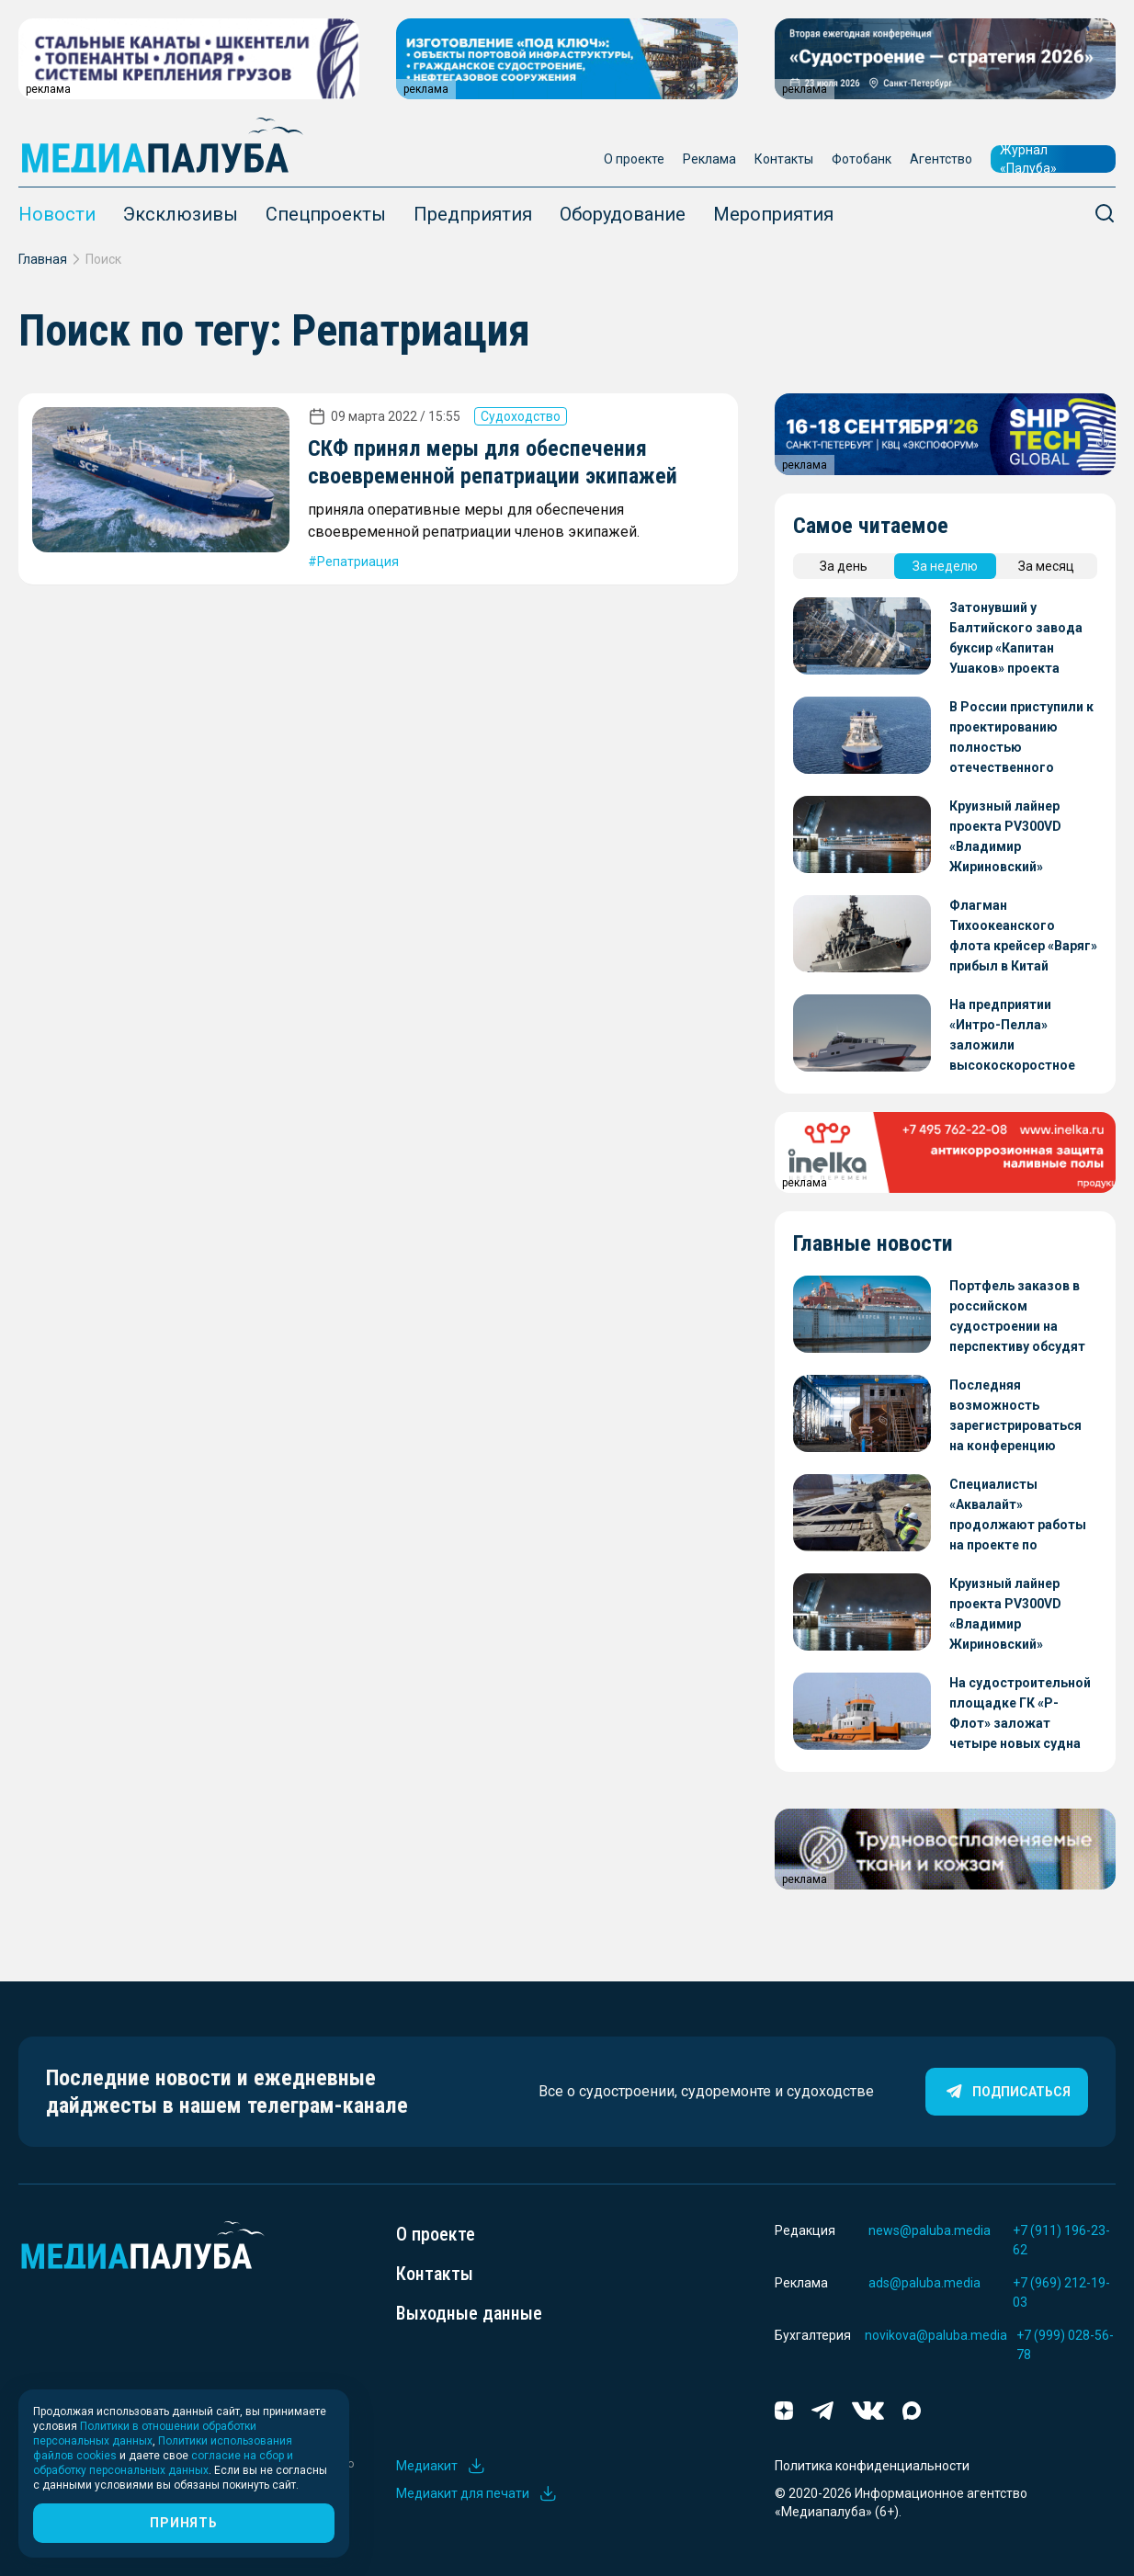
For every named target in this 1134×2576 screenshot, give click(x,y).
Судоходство (521, 416)
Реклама (709, 159)
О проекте (634, 159)
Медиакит (441, 2466)
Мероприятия (773, 214)
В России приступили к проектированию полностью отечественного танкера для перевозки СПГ (1021, 738)
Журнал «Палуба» (1028, 159)
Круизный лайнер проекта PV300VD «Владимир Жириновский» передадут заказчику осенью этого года (1017, 838)
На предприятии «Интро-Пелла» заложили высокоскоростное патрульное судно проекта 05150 (1012, 1036)
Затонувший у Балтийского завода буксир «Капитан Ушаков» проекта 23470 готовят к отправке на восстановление (1016, 639)
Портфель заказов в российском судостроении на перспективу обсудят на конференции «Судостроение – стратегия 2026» (1017, 1317)
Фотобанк (861, 159)
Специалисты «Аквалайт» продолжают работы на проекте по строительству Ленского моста (1017, 1516)
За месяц (1046, 566)
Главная (42, 259)
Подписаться (1007, 2092)
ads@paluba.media (924, 2282)
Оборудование (623, 214)
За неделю (945, 566)
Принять (183, 2522)
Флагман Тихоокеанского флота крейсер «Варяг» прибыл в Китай (1023, 935)
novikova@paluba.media (936, 2335)
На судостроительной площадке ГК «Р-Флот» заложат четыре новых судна (1020, 1713)
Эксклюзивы (180, 214)
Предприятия (473, 214)
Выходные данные (469, 2313)
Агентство (941, 159)
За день (844, 566)
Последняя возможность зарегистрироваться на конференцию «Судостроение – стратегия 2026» (1015, 1417)
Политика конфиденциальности (872, 2465)
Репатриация (358, 561)
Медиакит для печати (477, 2493)
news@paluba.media (929, 2230)
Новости (57, 214)
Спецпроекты (326, 214)
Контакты (783, 159)
